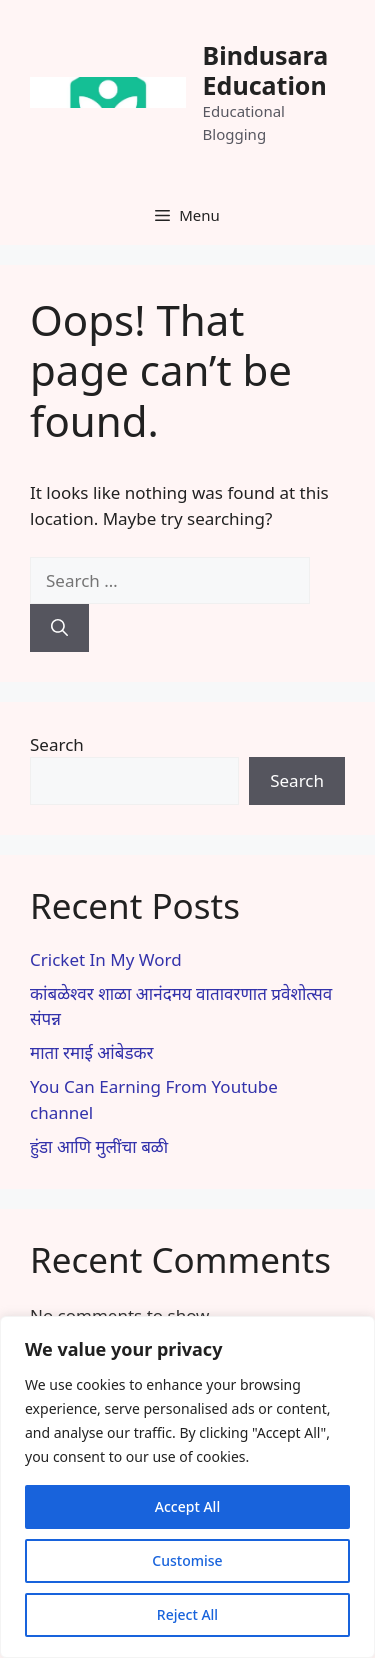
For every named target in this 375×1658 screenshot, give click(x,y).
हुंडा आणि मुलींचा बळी (99, 1146)
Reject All (187, 1614)
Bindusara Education (266, 70)
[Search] (59, 628)
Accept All (187, 1506)
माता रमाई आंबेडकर (92, 1052)
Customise (187, 1560)
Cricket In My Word (106, 959)
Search (57, 744)
